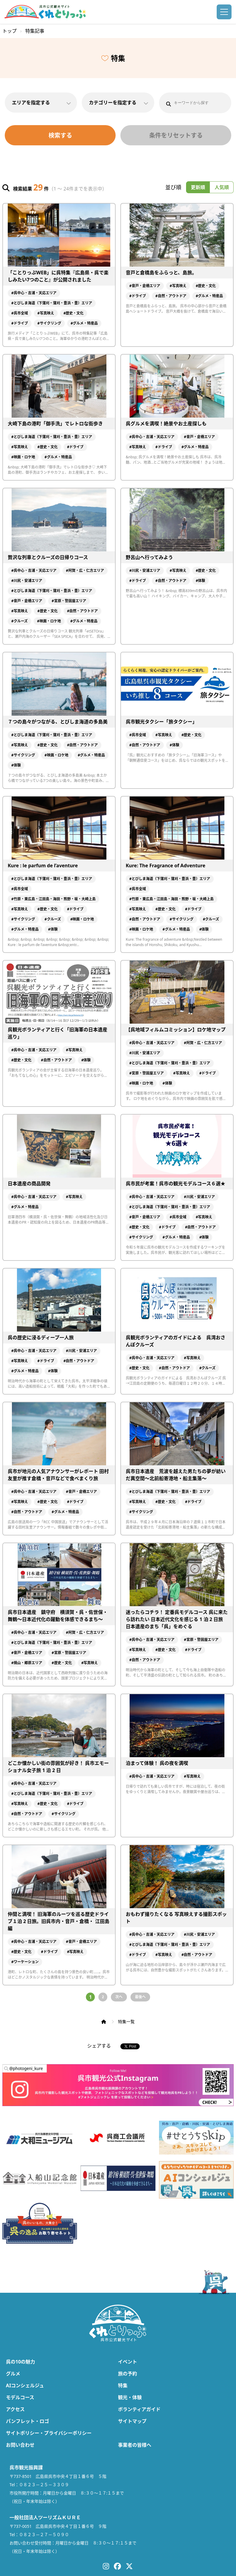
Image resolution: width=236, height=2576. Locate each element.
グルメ (13, 2373)
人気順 (222, 187)
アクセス (15, 2409)
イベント (127, 2361)
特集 (123, 2385)
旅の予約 (127, 2373)
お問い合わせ (20, 2445)
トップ (9, 31)
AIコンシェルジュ (25, 2385)
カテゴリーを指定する (118, 102)
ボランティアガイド (139, 2409)
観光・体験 (130, 2397)
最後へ (140, 1996)
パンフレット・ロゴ (27, 2421)
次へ (118, 1996)
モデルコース (20, 2397)
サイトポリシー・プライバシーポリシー (49, 2433)
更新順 (198, 187)
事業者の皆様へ (134, 2445)
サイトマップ (132, 2421)
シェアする (99, 2045)
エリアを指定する (41, 102)
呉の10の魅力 (20, 2361)
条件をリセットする (176, 135)
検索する (60, 135)
